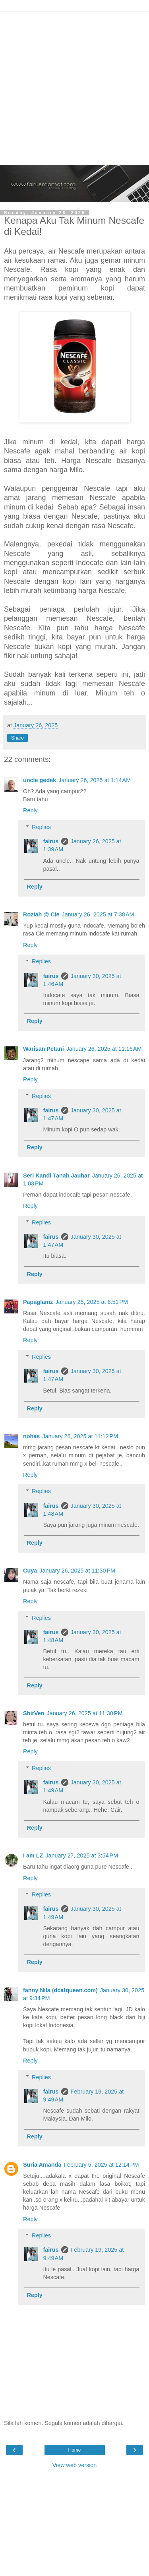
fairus (50, 841)
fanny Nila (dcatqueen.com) (60, 1990)
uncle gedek (39, 780)
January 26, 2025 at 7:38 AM (98, 914)
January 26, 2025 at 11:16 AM (104, 1049)
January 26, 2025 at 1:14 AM (94, 780)
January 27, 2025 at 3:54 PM (81, 1855)
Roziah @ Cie (41, 914)
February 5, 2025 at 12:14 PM (101, 2165)
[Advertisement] (74, 86)
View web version (74, 2465)
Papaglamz (38, 1302)
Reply (30, 810)
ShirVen (34, 1713)
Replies (41, 827)
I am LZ (33, 1855)
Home (74, 2450)
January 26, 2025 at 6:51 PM (91, 1302)
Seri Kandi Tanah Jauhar (56, 1175)
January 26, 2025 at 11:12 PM (80, 1436)
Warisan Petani (43, 1049)
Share (17, 738)
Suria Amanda (42, 2165)
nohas (31, 1436)
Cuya (30, 1570)
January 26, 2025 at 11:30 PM (77, 1570)
